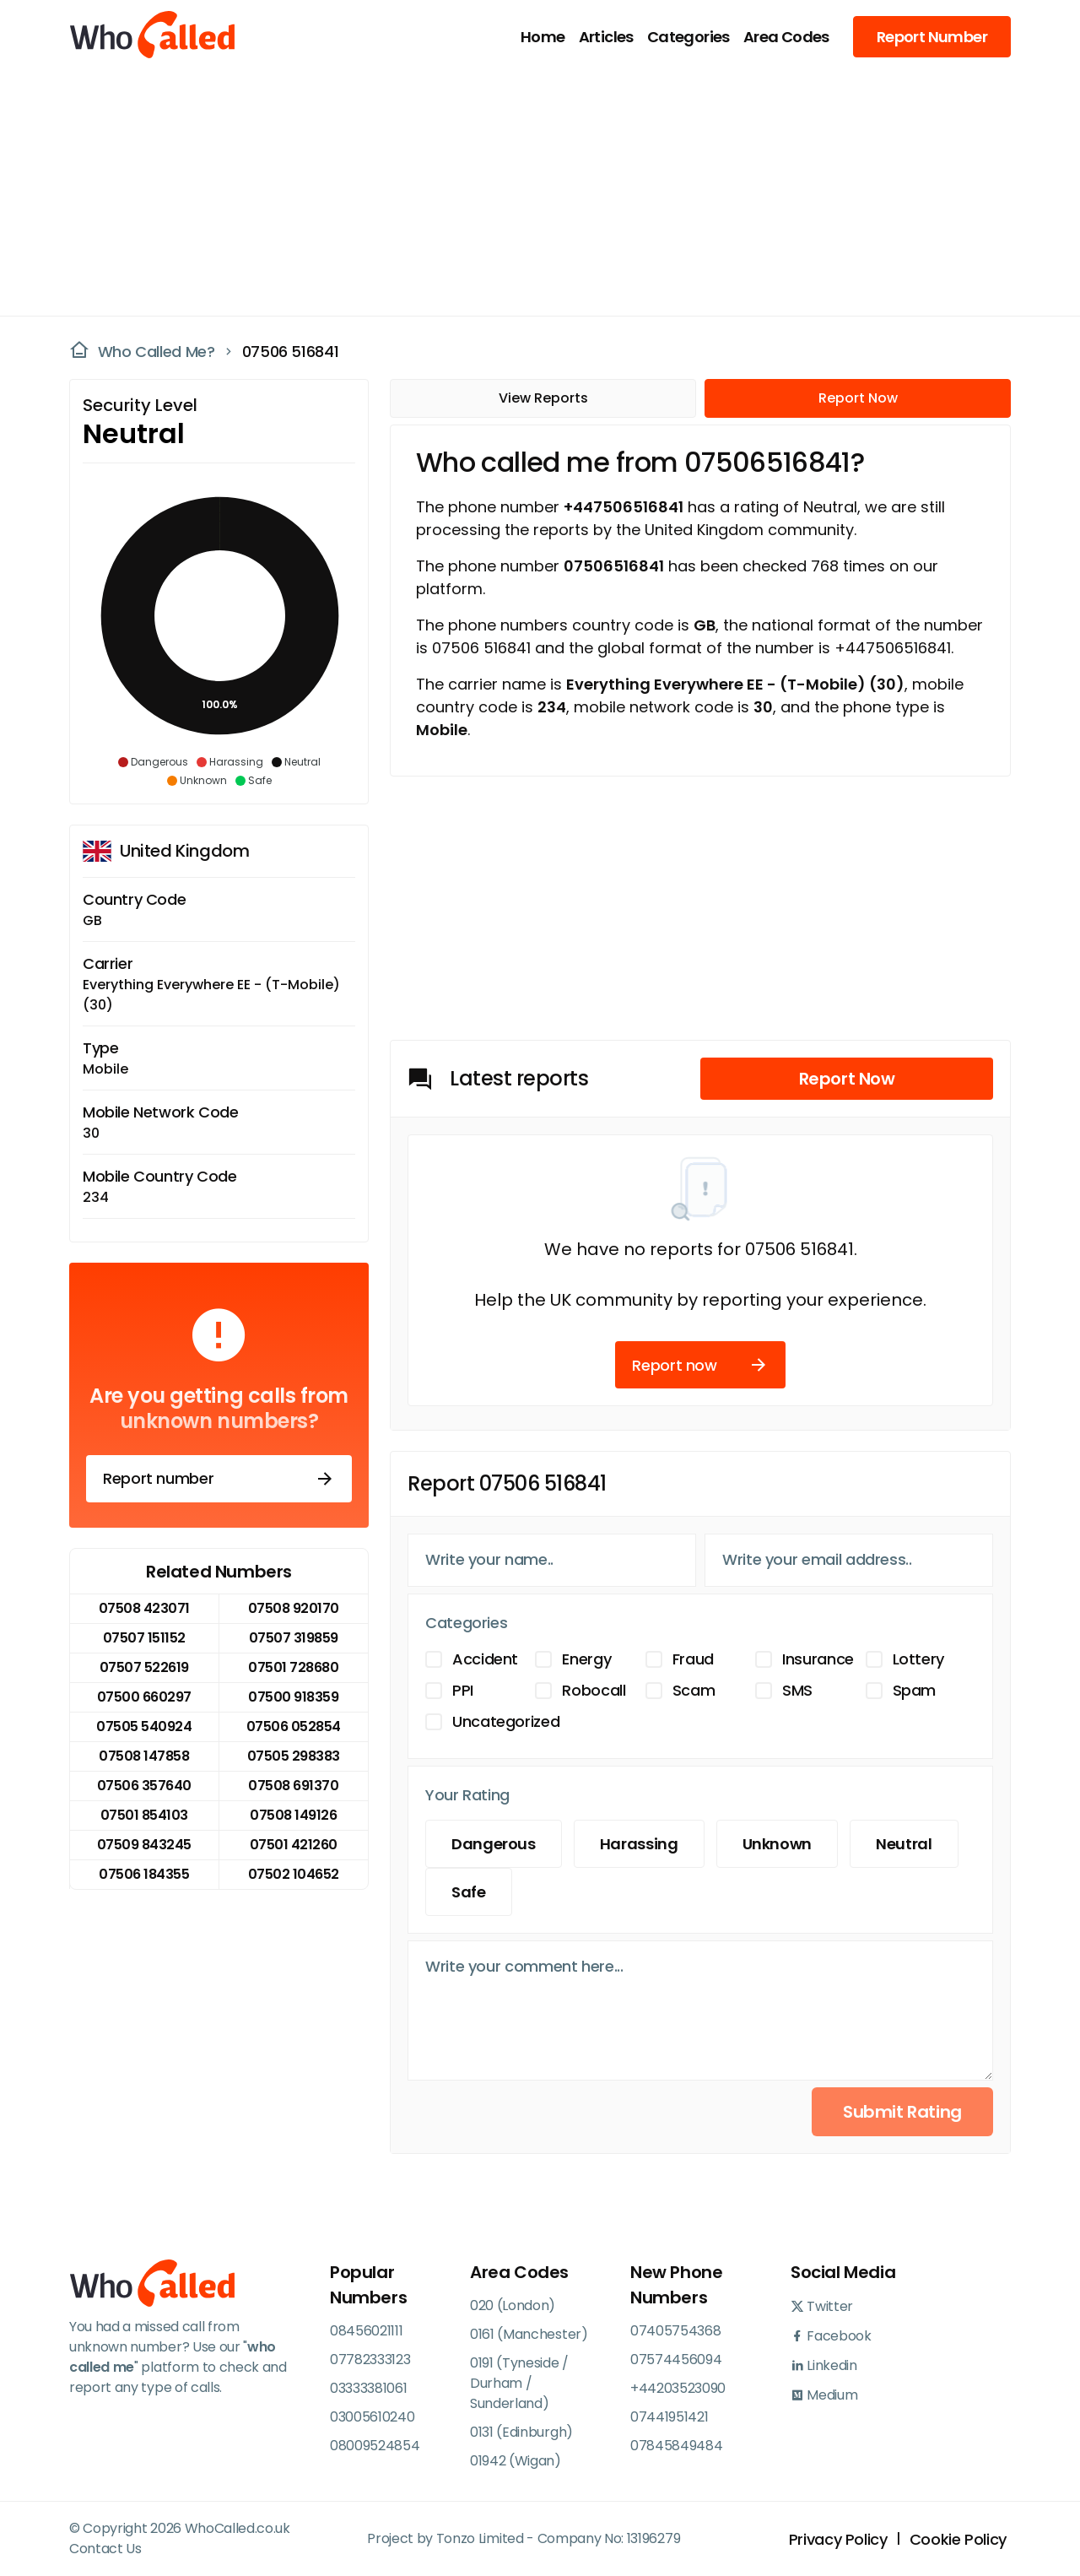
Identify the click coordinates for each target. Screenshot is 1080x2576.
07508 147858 (144, 1756)
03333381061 (368, 2388)
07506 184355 (144, 1874)
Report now (700, 1365)
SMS (797, 1690)
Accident (485, 1659)
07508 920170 (293, 1608)
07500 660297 (144, 1697)
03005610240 (372, 2417)
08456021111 (366, 2331)
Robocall (593, 1690)
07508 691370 (293, 1785)
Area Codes (786, 36)
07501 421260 (294, 1844)
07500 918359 (293, 1697)
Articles (606, 36)
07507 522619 (144, 1667)
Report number (219, 1479)
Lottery (918, 1659)
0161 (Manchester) (529, 2334)
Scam (694, 1690)
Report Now (858, 398)
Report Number (932, 36)
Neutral (904, 1843)
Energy (586, 1659)
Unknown (777, 1843)
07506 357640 (144, 1785)
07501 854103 (144, 1815)
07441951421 (669, 2417)
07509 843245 (144, 1844)
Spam (915, 1690)
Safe (468, 1891)
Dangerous (493, 1843)
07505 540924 (144, 1726)
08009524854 (374, 2445)
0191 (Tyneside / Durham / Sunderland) (519, 2383)
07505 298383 (293, 1756)
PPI (462, 1690)
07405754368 (675, 2331)
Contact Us (105, 2548)
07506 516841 (290, 351)
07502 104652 (293, 1874)
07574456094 (675, 2359)
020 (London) (512, 2305)
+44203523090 (678, 2388)
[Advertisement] (530, 191)
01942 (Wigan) (515, 2460)
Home (543, 36)
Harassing (639, 1843)
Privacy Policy (838, 2539)
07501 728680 (293, 1667)
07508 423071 (144, 1608)
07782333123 (370, 2359)
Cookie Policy (958, 2539)
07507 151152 (144, 1638)
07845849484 (676, 2445)
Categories (688, 36)
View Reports (543, 398)
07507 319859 (293, 1638)
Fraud (693, 1659)
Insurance (818, 1659)
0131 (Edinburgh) (521, 2432)
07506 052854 (293, 1726)
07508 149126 (293, 1815)
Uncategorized (505, 1721)
